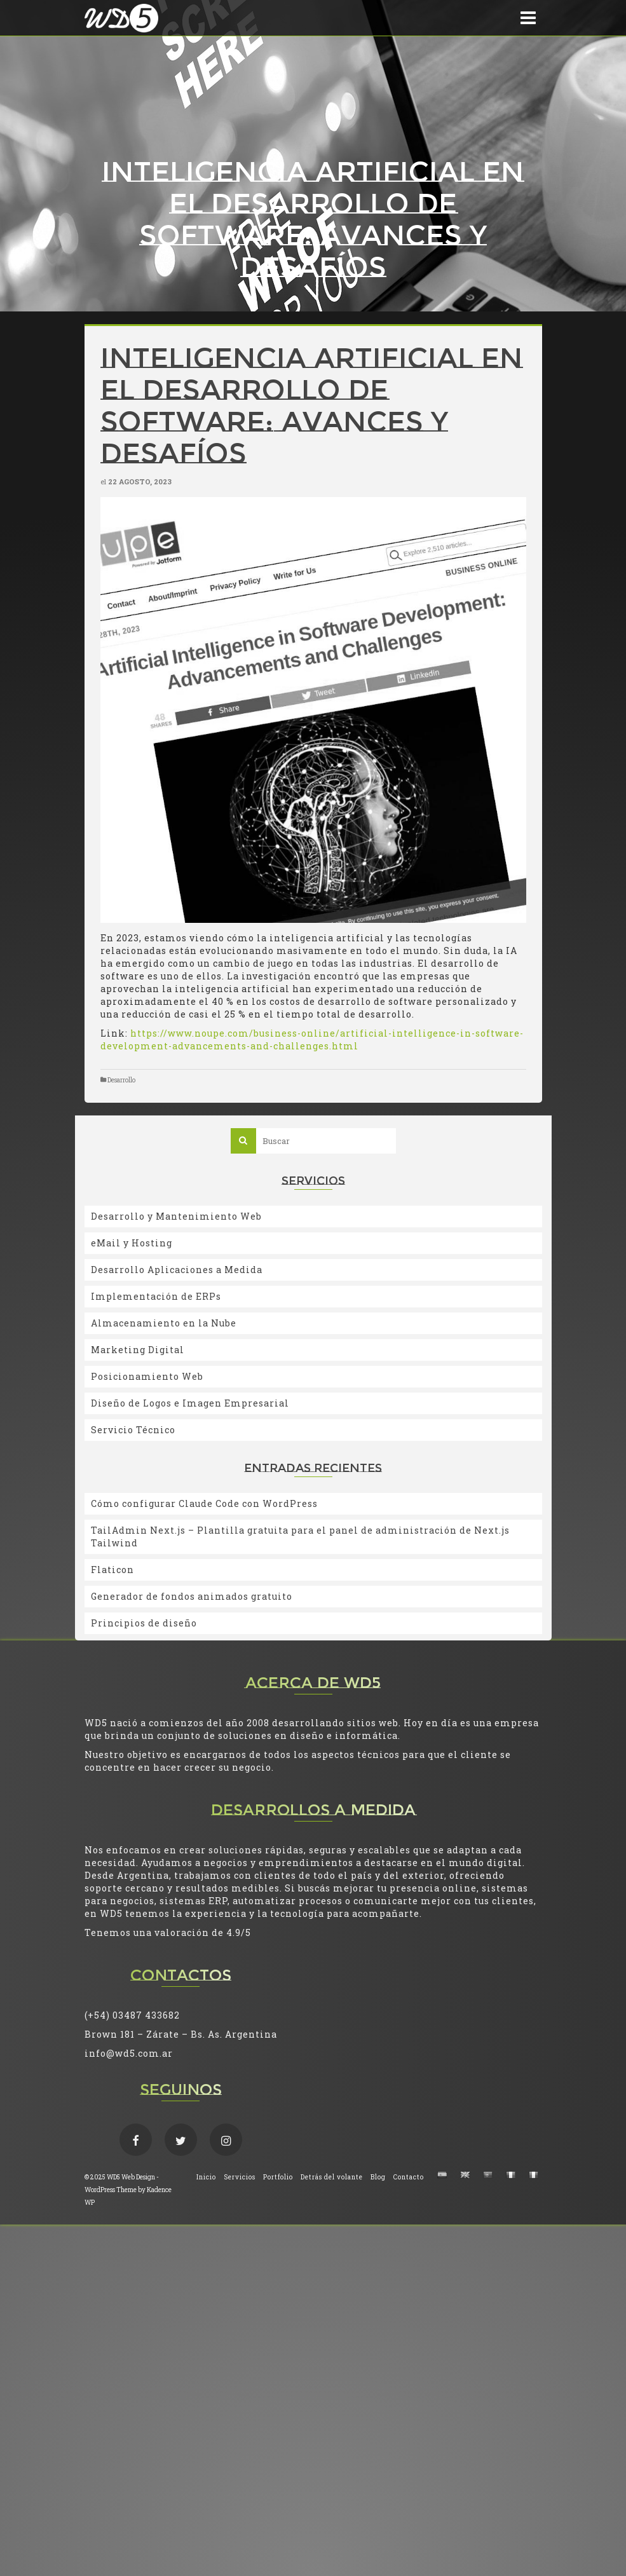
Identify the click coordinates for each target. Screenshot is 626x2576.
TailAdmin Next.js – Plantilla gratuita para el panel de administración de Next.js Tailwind (300, 1536)
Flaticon (112, 1570)
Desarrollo (121, 1080)
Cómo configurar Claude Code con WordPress (204, 1503)
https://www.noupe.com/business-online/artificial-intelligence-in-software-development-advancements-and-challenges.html (312, 1039)
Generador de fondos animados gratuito (191, 1596)
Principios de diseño (144, 1623)
